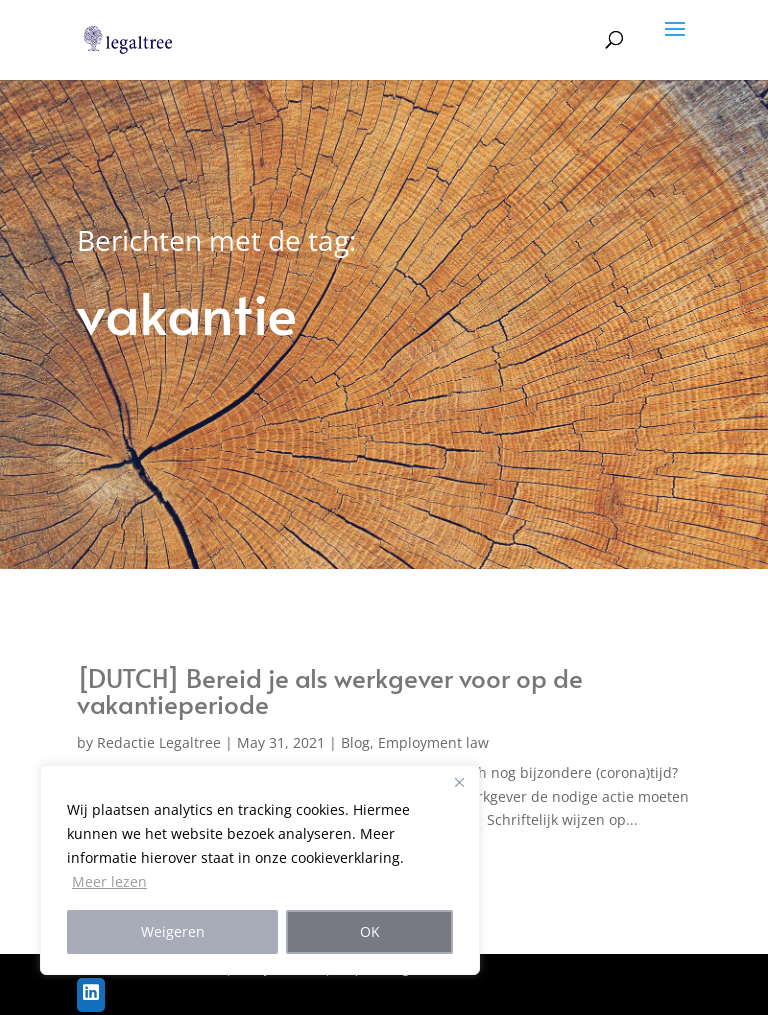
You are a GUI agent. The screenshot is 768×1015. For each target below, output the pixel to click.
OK (370, 931)
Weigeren (173, 931)
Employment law (433, 742)
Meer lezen (109, 881)
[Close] (459, 782)
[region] (260, 870)
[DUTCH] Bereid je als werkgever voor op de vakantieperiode (330, 690)
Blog (355, 742)
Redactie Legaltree (159, 742)
